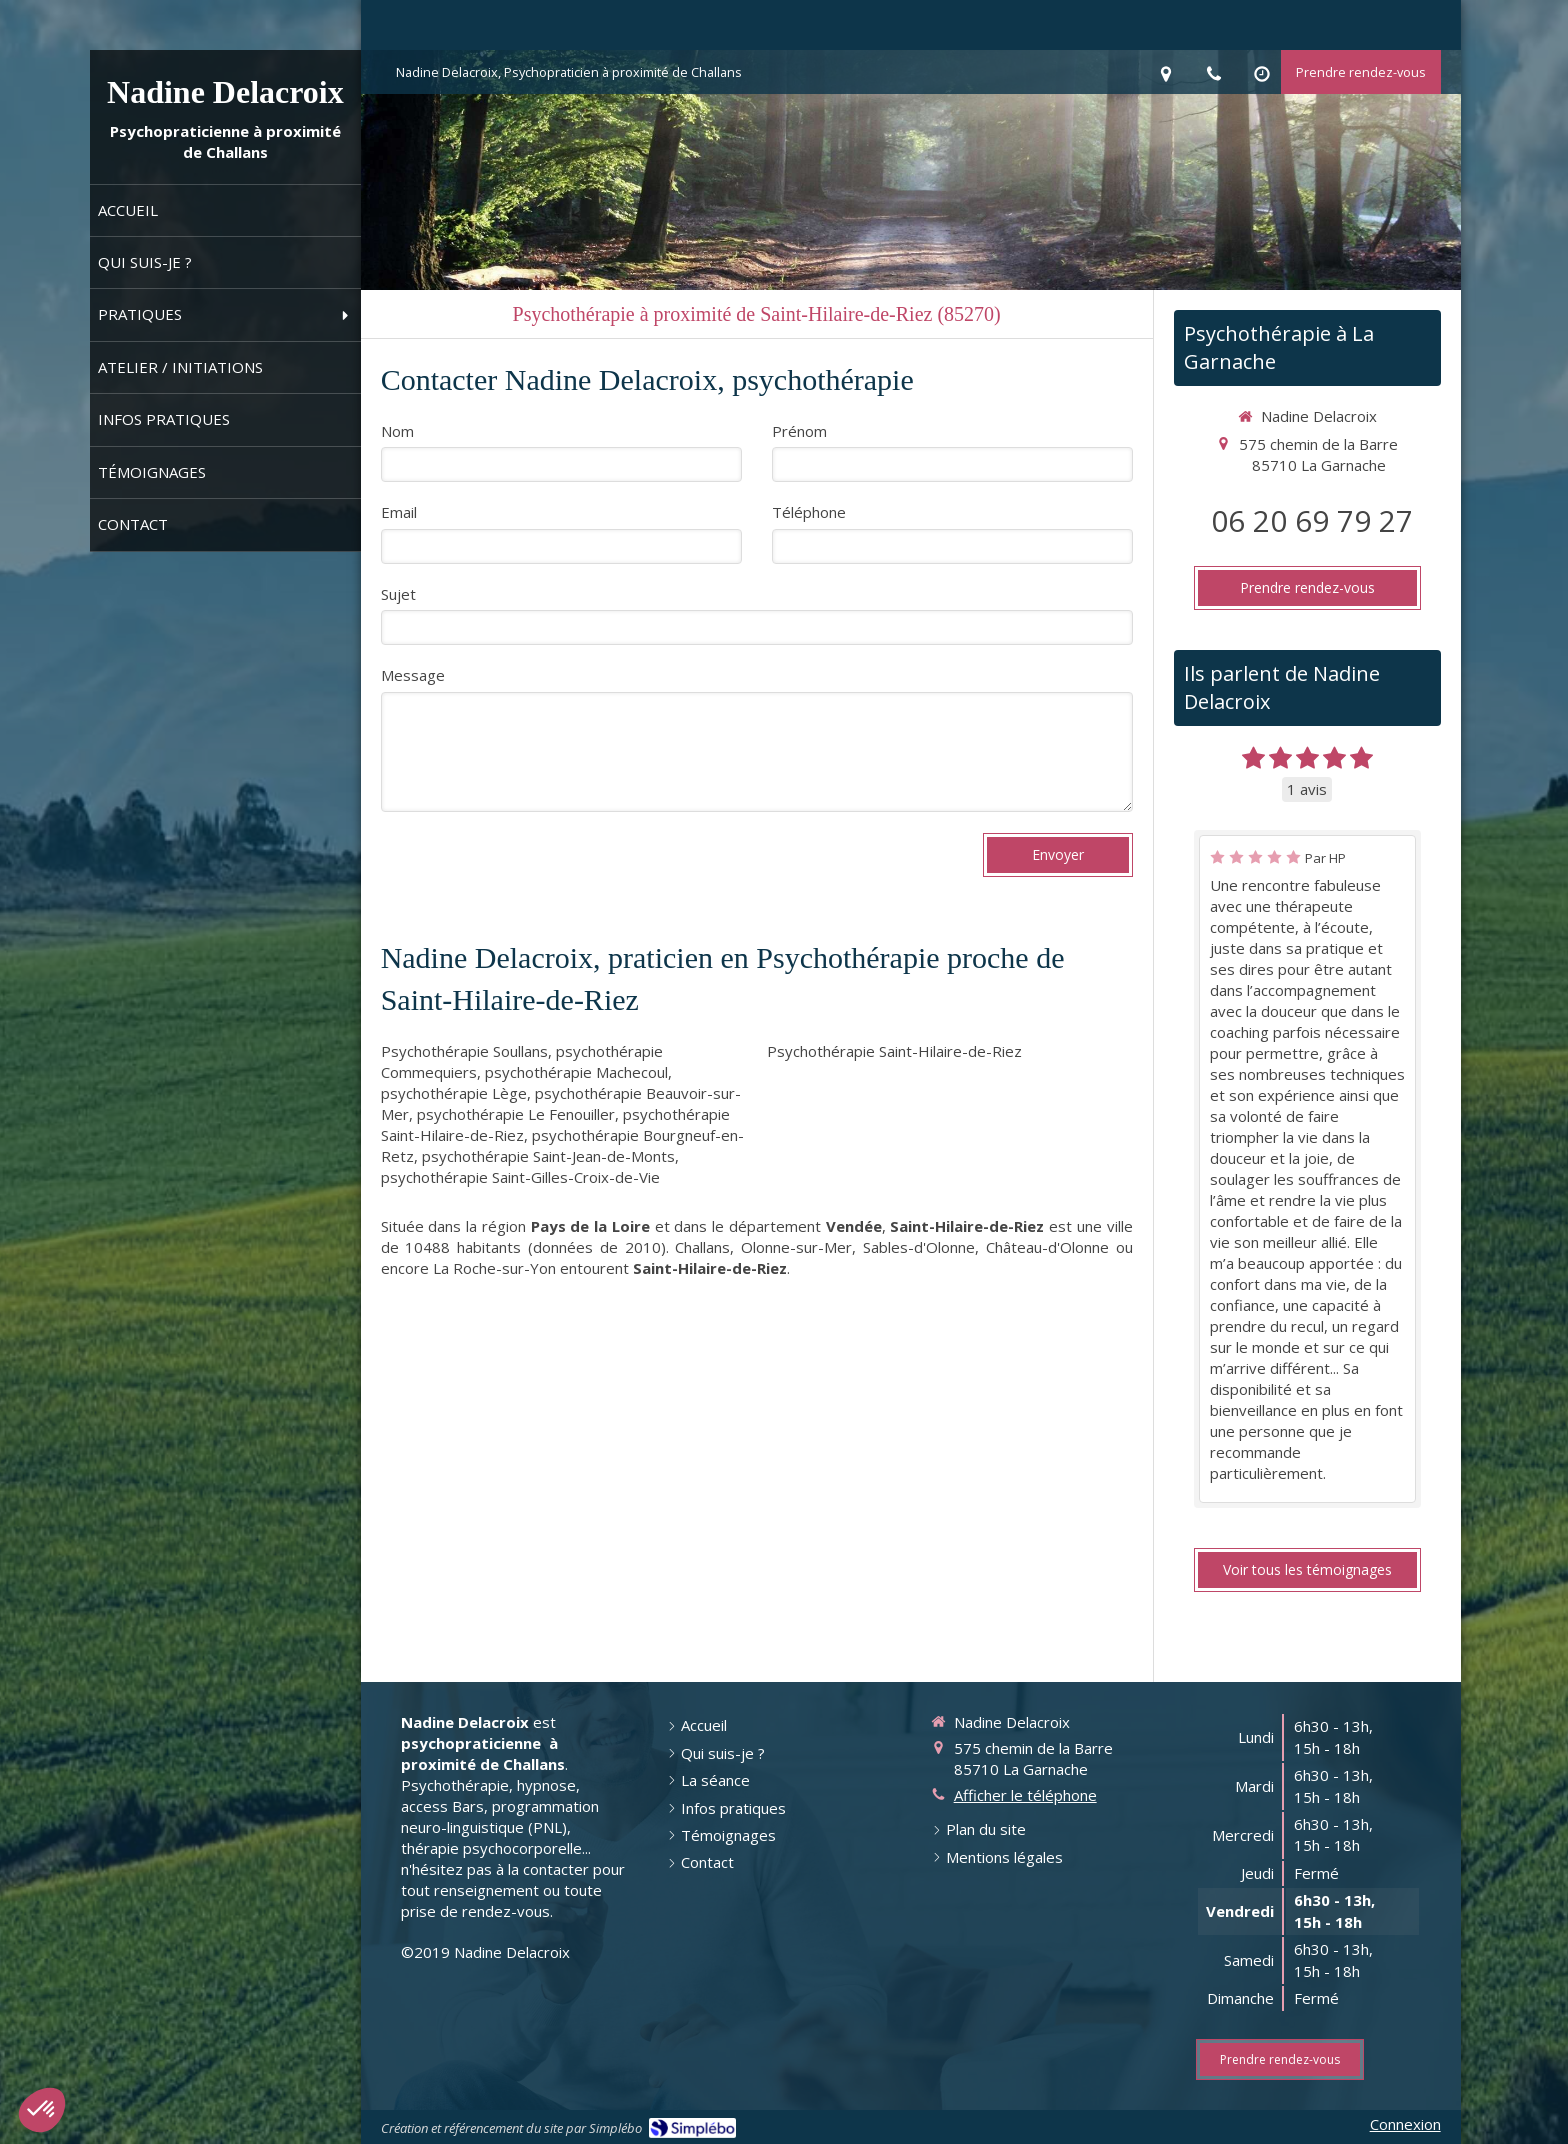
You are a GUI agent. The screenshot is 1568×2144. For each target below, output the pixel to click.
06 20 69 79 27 (1312, 520)
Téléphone (809, 512)
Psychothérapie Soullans (464, 1051)
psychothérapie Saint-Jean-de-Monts (548, 1156)
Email (399, 512)
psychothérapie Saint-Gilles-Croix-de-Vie (520, 1177)
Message (413, 675)
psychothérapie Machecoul (576, 1072)
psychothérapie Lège (454, 1093)
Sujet (398, 594)
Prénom (799, 431)
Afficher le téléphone (1025, 1795)
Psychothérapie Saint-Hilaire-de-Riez (894, 1051)
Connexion (1405, 2124)
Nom (397, 431)
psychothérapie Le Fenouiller (516, 1114)
